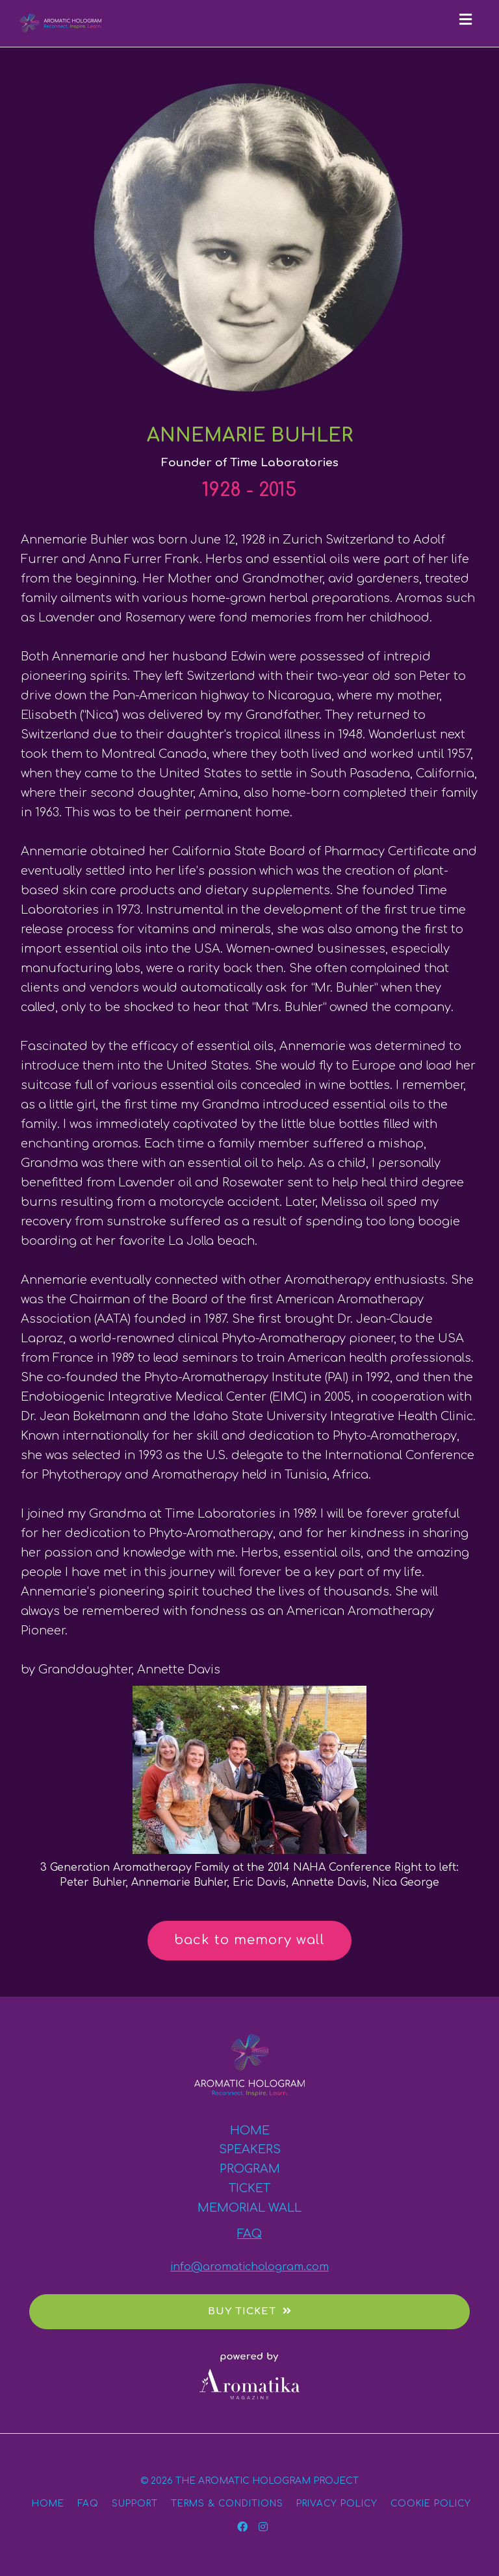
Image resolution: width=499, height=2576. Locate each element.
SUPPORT (135, 2503)
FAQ (249, 2233)
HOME (250, 2130)
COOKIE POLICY (430, 2503)
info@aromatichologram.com (249, 2267)
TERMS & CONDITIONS (227, 2503)
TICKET (249, 2188)
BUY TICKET (250, 2311)
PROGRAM (250, 2168)
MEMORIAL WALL (249, 2207)
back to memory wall (249, 1939)
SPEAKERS (250, 2149)
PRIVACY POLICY (336, 2503)
